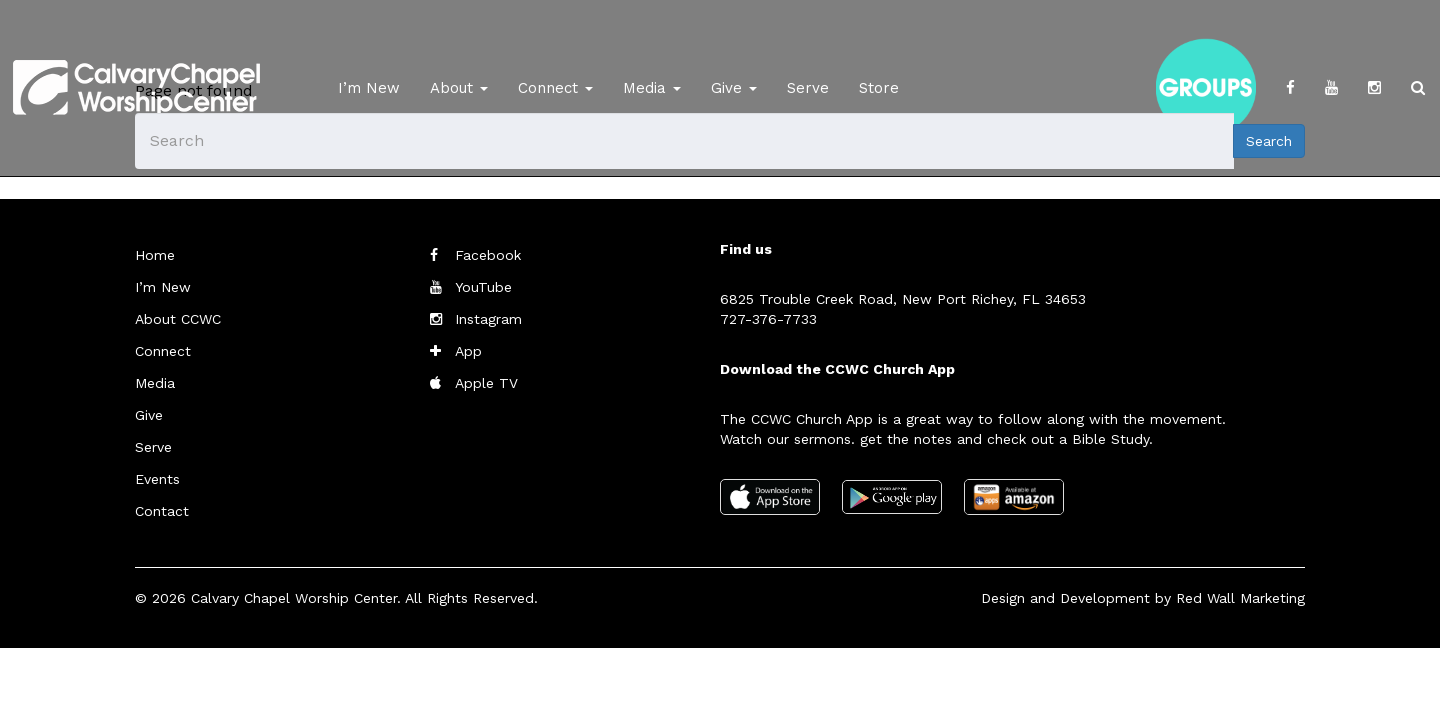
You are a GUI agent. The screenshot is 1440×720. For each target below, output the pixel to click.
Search (1269, 141)
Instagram (488, 319)
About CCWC (178, 319)
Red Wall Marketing (1240, 598)
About (459, 88)
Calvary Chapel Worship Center (294, 598)
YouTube (483, 287)
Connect (555, 88)
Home (155, 255)
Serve (808, 88)
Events (157, 479)
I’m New (369, 88)
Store (879, 88)
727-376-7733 (768, 319)
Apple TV (486, 383)
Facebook (488, 255)
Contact (162, 511)
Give (734, 88)
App (468, 351)
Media (652, 88)
